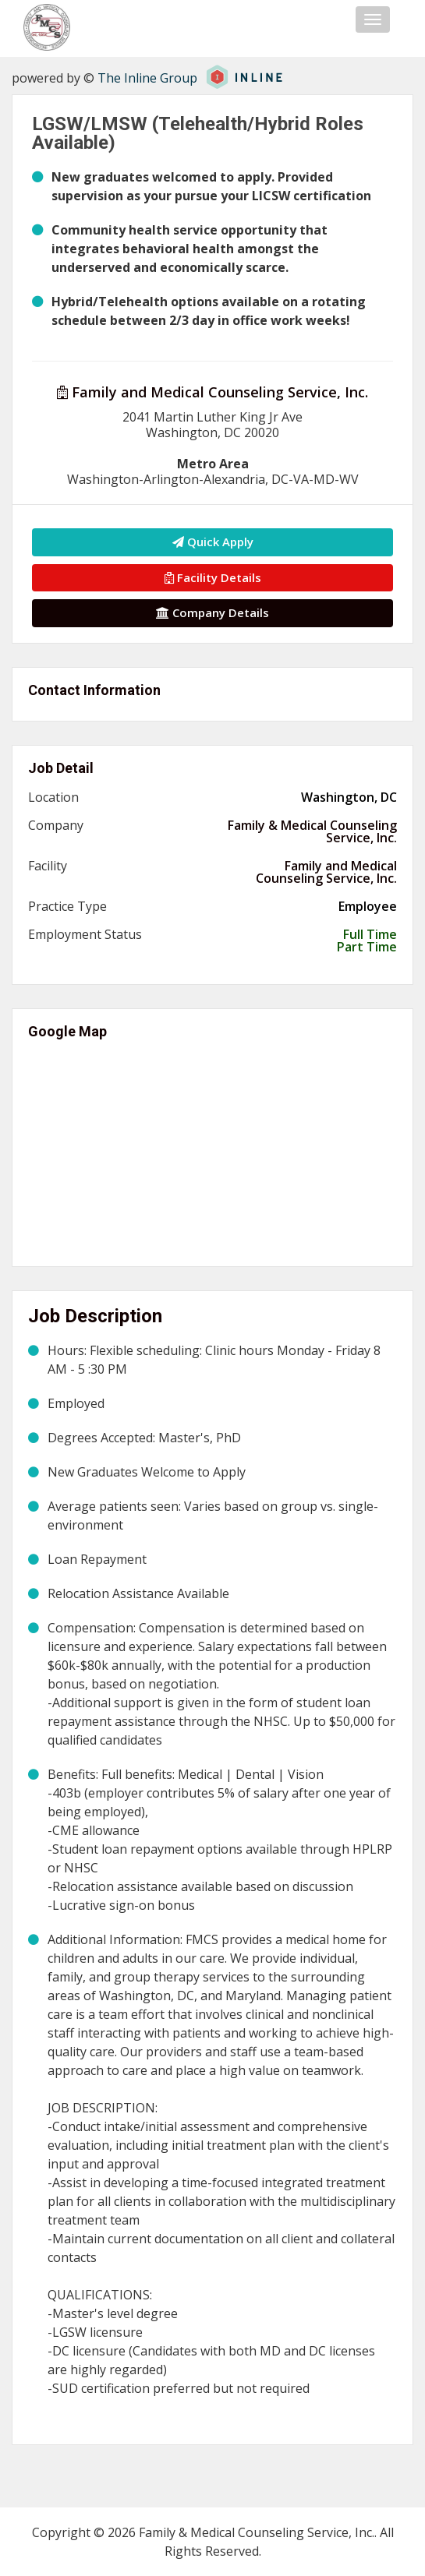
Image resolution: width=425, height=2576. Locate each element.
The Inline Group (147, 77)
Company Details (212, 612)
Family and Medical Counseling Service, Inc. (212, 392)
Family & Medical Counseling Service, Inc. (312, 831)
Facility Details (213, 577)
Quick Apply (212, 541)
